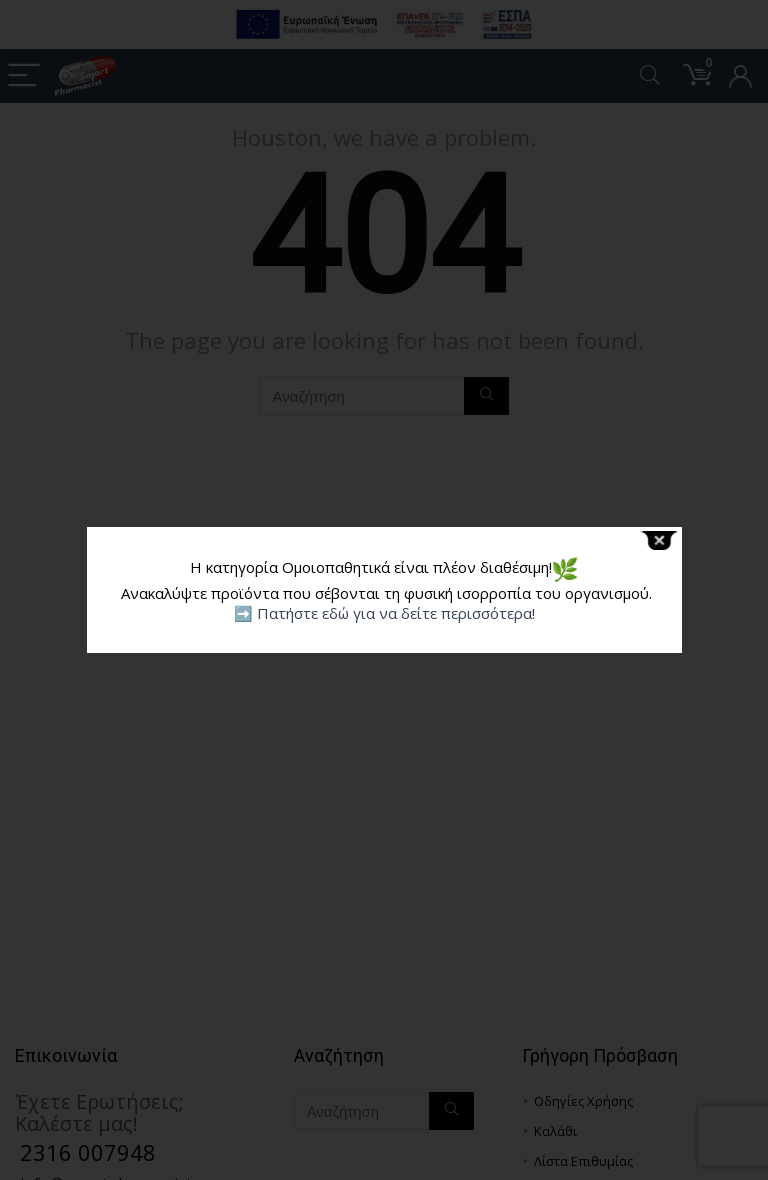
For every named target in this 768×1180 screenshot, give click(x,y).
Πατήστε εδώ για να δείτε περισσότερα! (396, 613)
